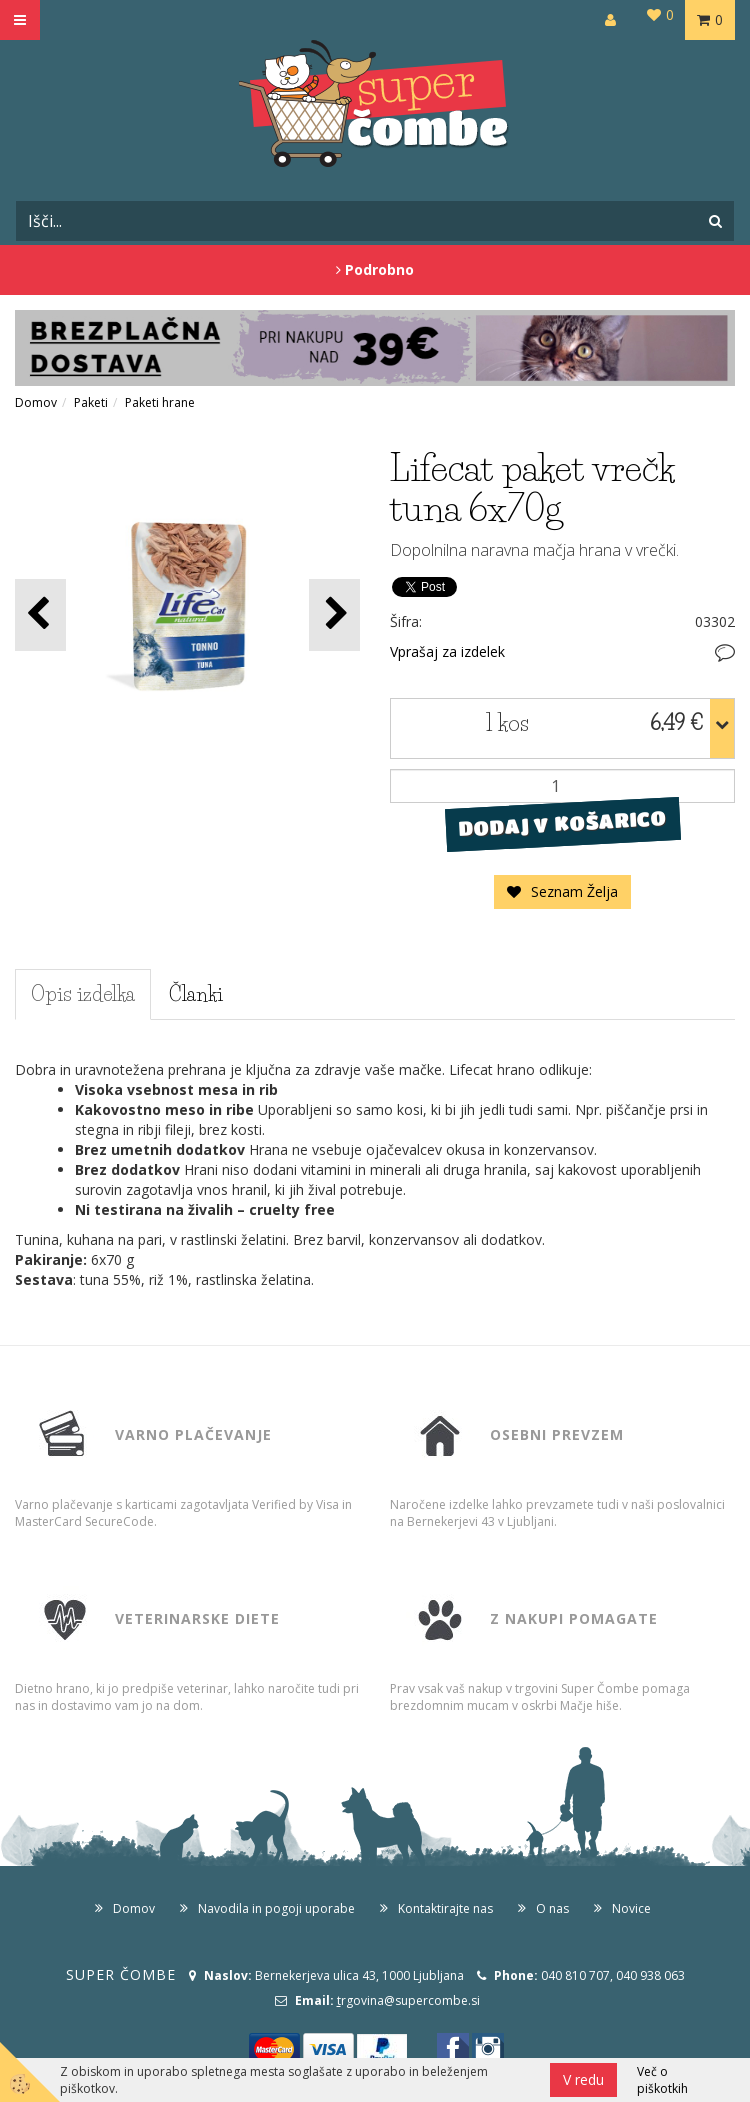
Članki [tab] (196, 994)
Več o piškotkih (662, 2080)
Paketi (91, 402)
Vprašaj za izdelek (447, 651)
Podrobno (375, 269)
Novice (631, 1908)
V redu (583, 2079)
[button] (334, 614)
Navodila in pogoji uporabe (276, 1908)
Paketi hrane (160, 402)
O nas (552, 1908)
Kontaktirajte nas (445, 1908)
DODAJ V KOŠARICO (562, 823)
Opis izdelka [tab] (83, 994)
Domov (36, 402)
